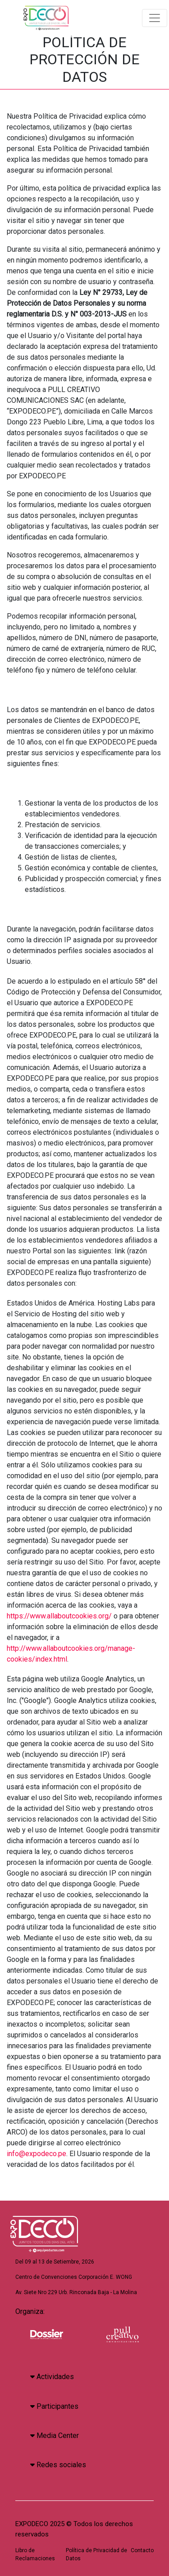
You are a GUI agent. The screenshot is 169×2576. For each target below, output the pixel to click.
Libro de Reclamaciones (35, 2554)
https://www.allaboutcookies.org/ (59, 1616)
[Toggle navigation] (154, 18)
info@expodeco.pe (36, 2153)
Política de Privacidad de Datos (96, 2554)
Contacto (142, 2550)
